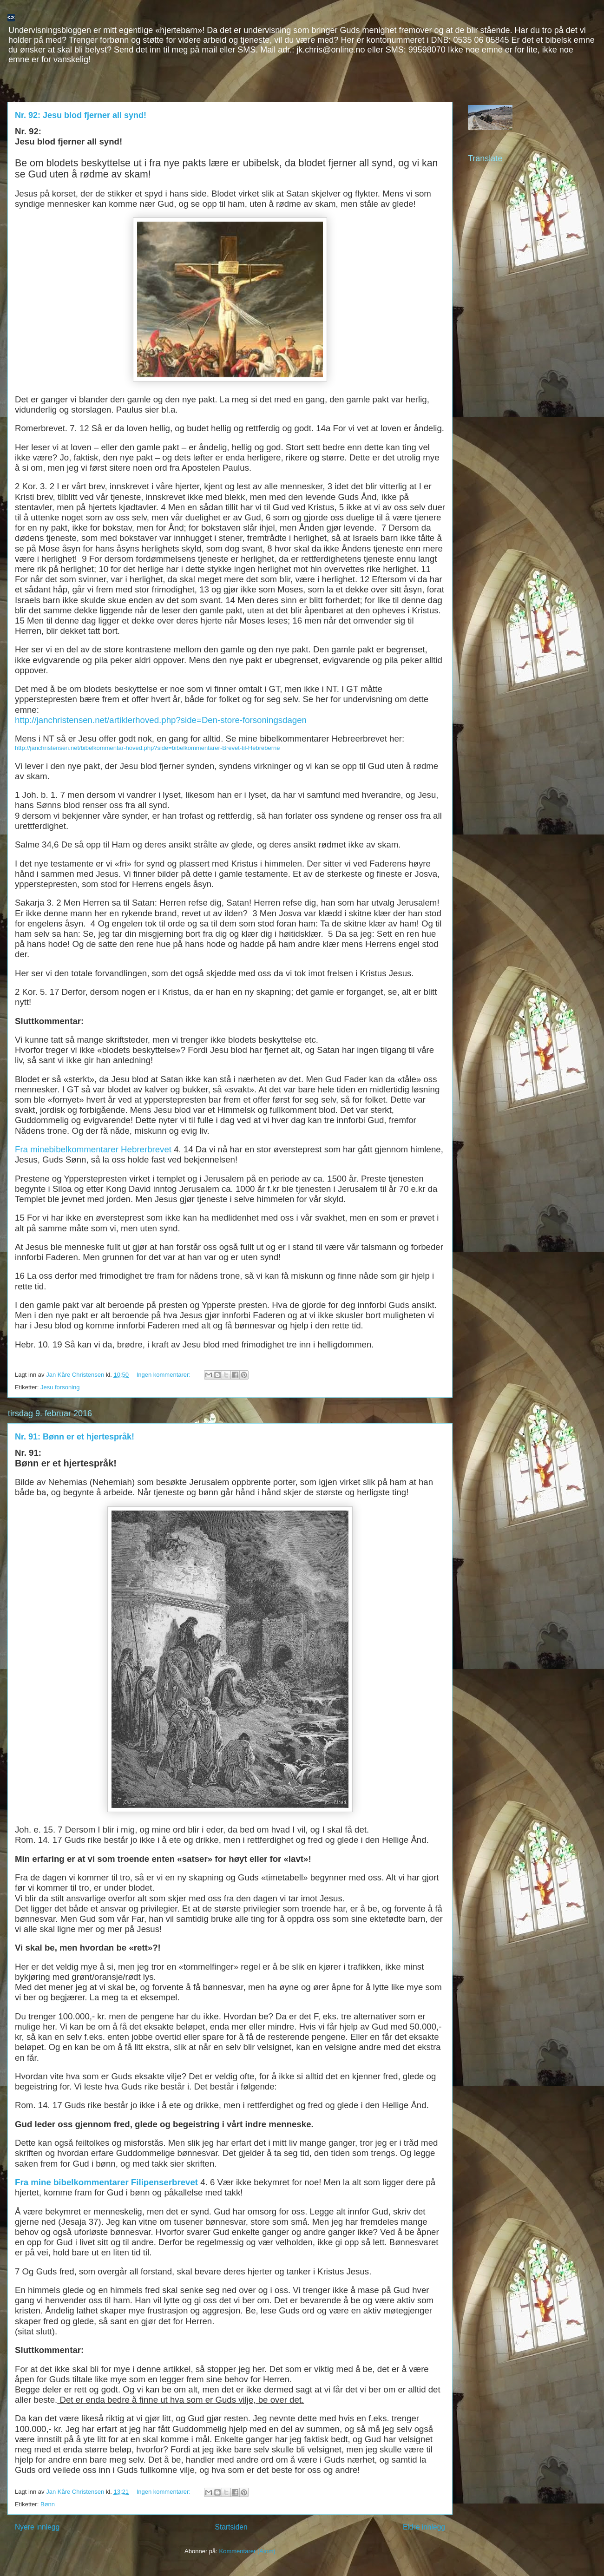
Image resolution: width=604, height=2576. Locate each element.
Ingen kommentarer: (164, 1374)
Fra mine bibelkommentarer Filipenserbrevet (106, 2182)
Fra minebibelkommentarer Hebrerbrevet (93, 1149)
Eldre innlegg (424, 2527)
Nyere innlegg (37, 2527)
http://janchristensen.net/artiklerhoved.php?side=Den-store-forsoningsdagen (161, 720)
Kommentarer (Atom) (247, 2551)
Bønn (47, 2504)
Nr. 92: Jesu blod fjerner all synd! (80, 115)
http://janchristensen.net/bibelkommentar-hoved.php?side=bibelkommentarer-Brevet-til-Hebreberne (147, 747)
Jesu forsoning (60, 1387)
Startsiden (231, 2527)
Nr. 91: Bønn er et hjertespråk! (74, 1436)
